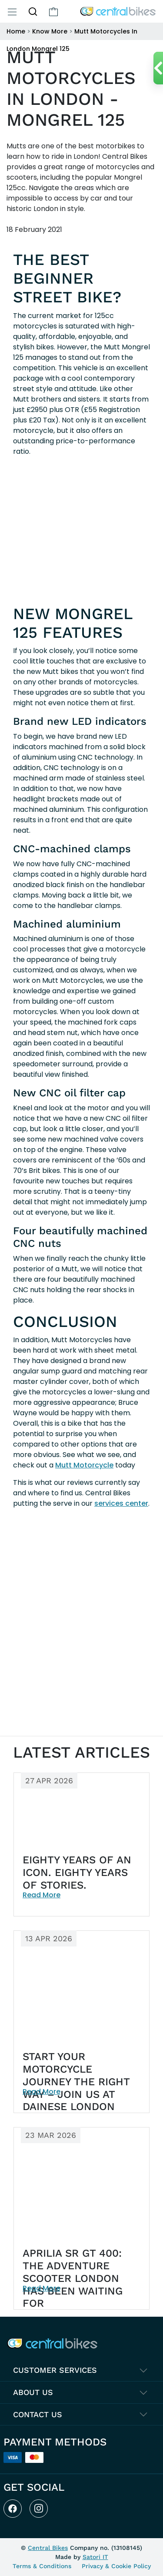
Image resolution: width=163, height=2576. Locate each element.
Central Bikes (48, 2547)
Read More (41, 1895)
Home (16, 31)
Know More (49, 31)
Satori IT (95, 2556)
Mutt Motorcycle (84, 1465)
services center (121, 1503)
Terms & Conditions (42, 2566)
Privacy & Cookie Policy (116, 2566)
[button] (33, 11)
